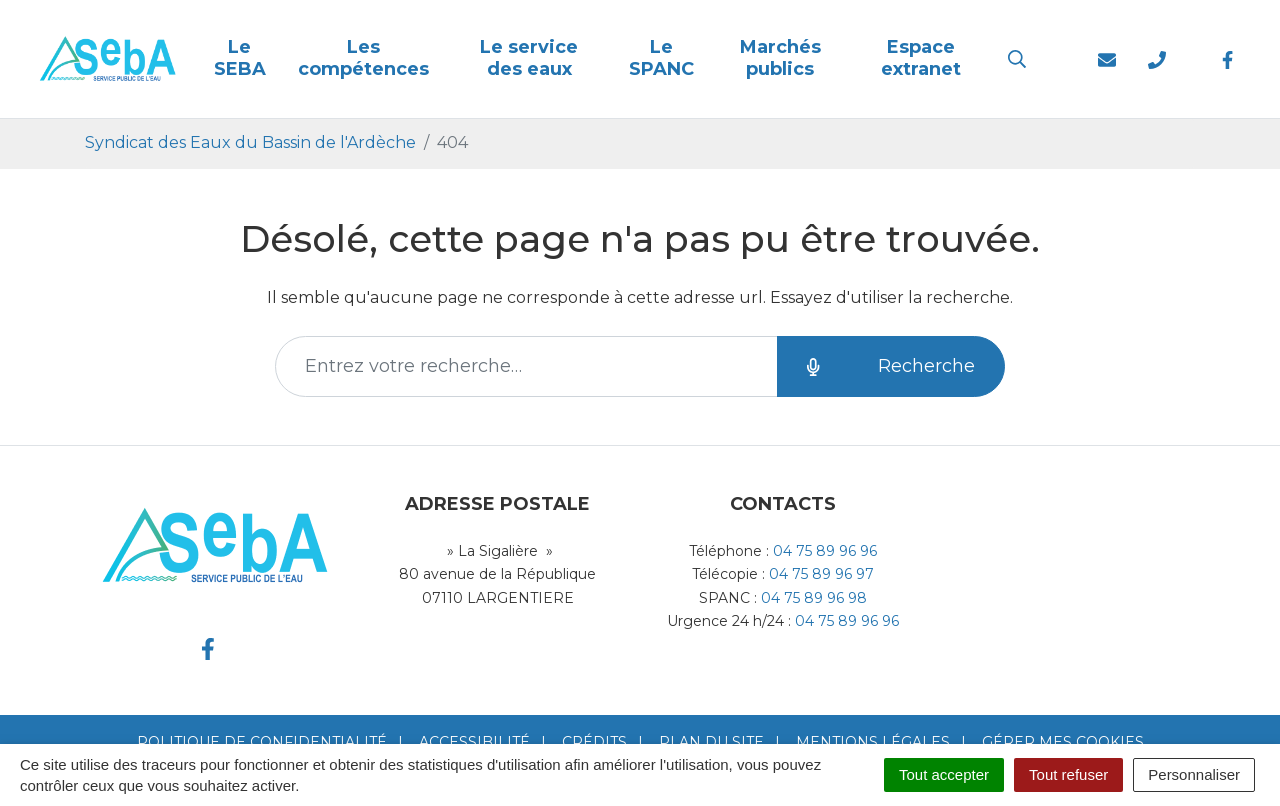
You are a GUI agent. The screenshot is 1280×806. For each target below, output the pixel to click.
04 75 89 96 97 (821, 574)
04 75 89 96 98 (814, 598)
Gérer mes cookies (1063, 742)
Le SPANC (661, 58)
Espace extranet (921, 58)
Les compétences (363, 58)
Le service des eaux (529, 58)
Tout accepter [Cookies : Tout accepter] (944, 774)
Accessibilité (474, 742)
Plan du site (711, 742)
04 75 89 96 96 (825, 551)
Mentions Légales (873, 742)
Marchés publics (780, 58)
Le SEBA (240, 58)
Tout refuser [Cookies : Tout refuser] (1068, 774)
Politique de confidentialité (262, 742)
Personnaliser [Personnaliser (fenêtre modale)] (1194, 774)
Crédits (594, 742)
